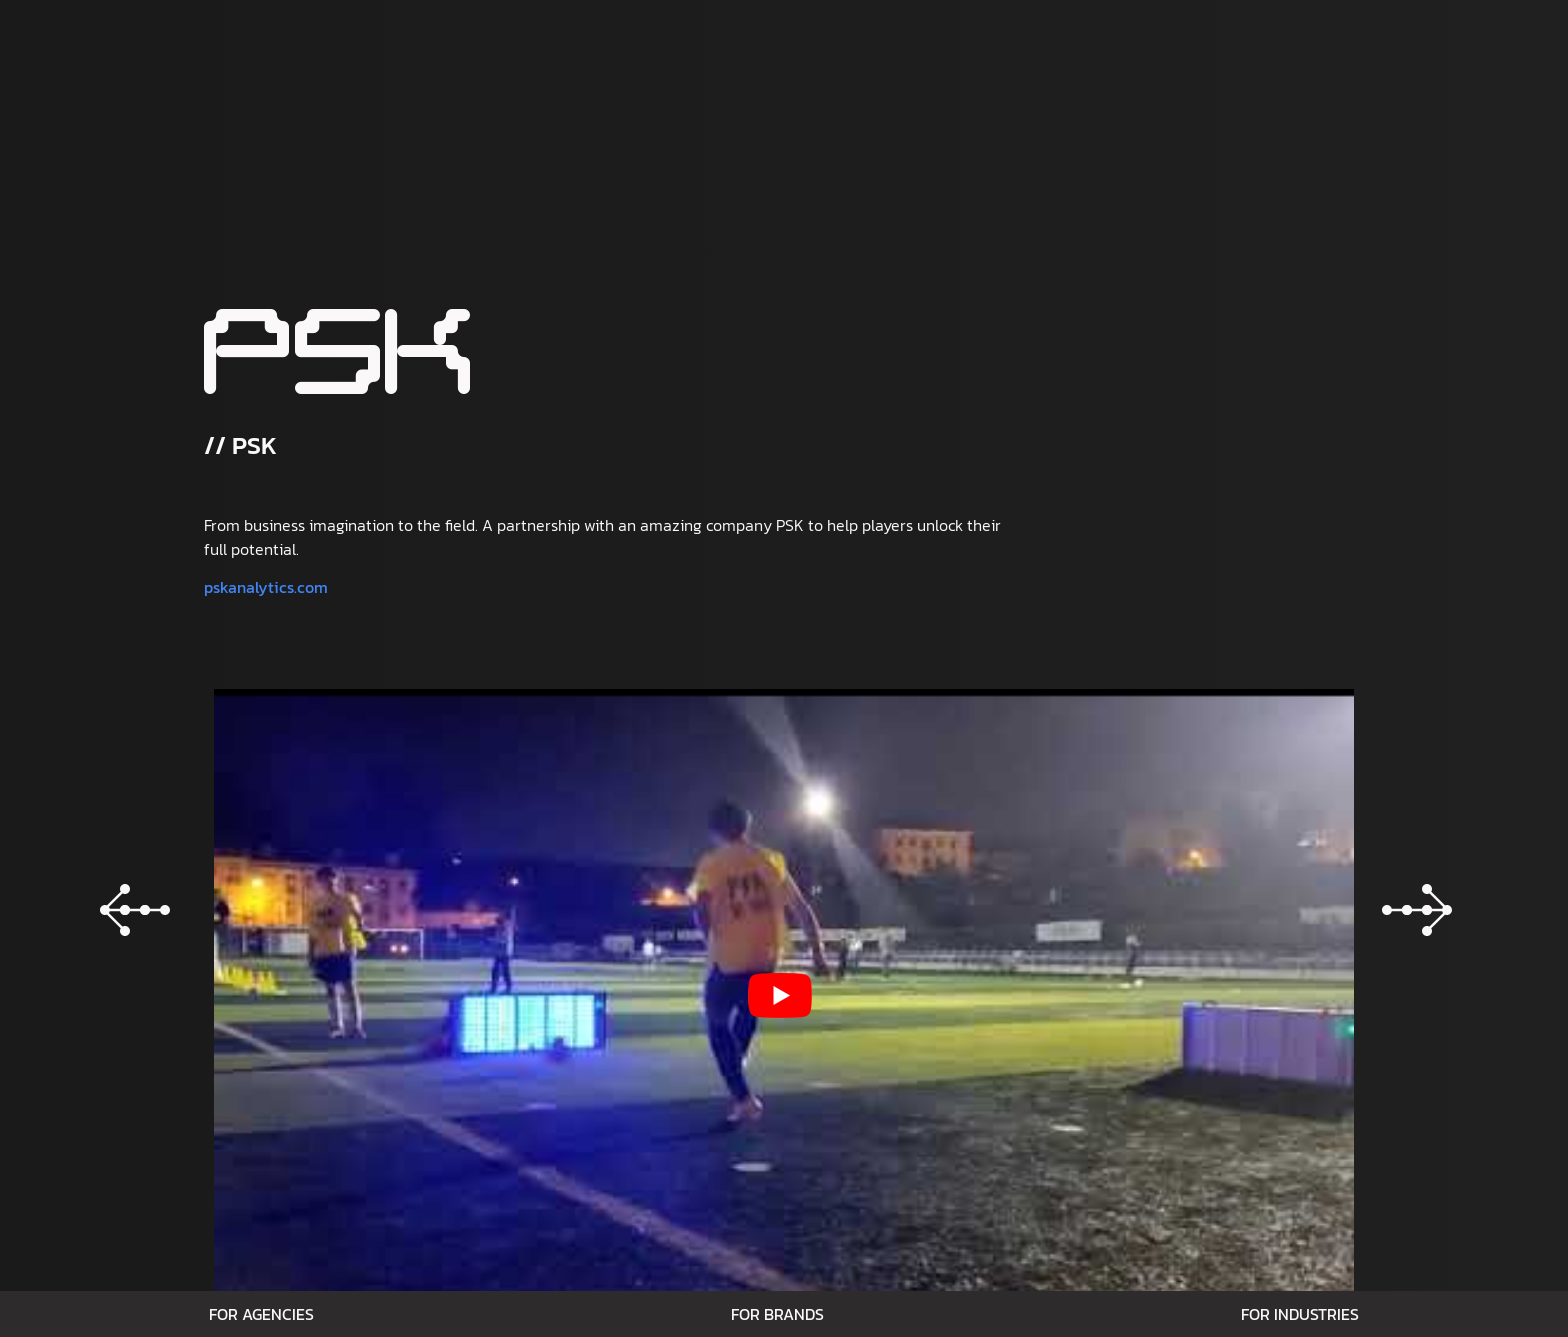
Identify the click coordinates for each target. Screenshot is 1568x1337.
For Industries (1300, 1314)
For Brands (777, 1314)
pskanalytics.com (266, 587)
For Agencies (261, 1314)
